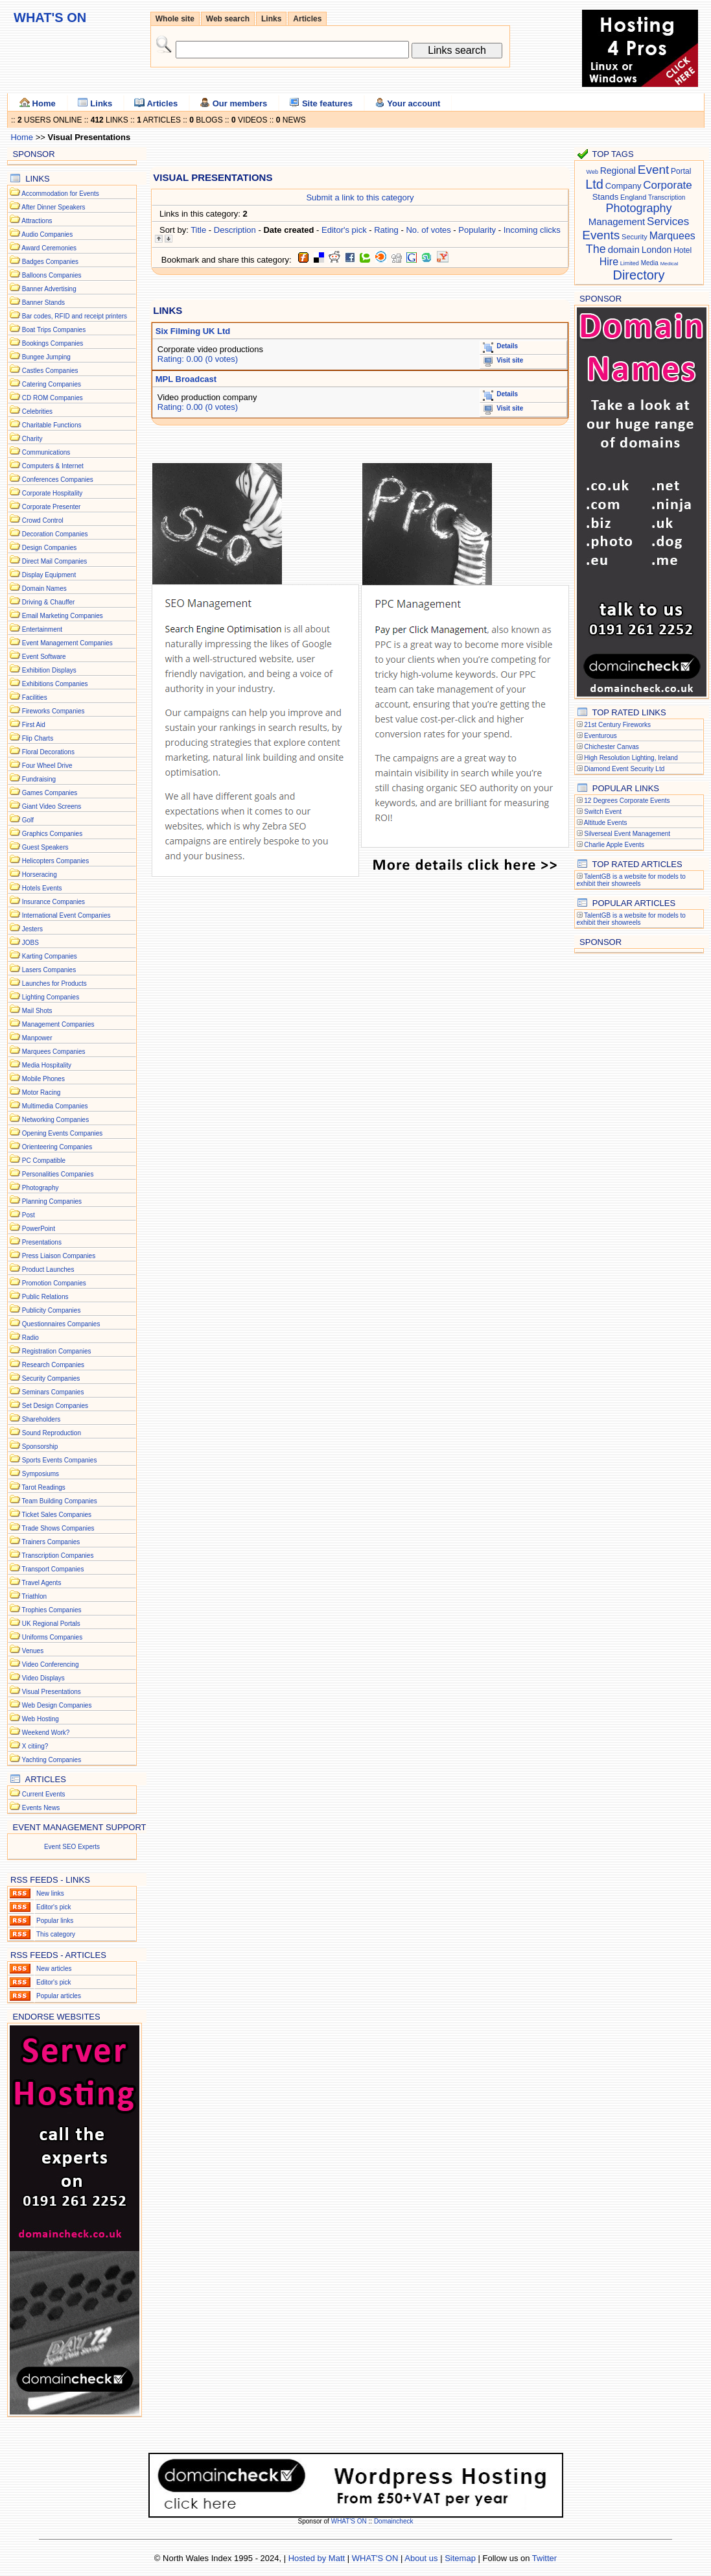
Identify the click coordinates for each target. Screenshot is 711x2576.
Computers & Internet (53, 466)
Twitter (544, 2558)
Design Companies (49, 547)
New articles (53, 1968)
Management (617, 221)
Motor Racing (41, 1092)
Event (654, 169)
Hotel (682, 250)
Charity (32, 438)
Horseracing (39, 874)
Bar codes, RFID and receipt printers (74, 316)
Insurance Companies (53, 901)
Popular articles (58, 1995)
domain (624, 249)
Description (235, 230)
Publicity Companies (51, 1310)
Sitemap (460, 2558)
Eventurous (600, 735)
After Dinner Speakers (53, 207)
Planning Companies (52, 1201)
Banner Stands (43, 302)
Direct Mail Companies (54, 561)
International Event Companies (66, 915)
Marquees (672, 235)
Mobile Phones (43, 1078)
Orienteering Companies (57, 1147)
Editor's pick (53, 1907)
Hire (609, 261)
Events (601, 235)
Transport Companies (53, 1569)
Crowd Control (43, 520)
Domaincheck (394, 2521)
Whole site (175, 18)
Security (634, 237)
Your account (407, 103)
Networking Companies (55, 1119)
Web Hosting (40, 1719)
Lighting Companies (50, 997)
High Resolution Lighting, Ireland (631, 757)
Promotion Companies (54, 1283)
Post (28, 1215)
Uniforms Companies (52, 1637)
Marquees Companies (54, 1051)
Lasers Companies (49, 969)
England (633, 197)
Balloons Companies (52, 275)
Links (271, 18)
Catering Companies (51, 384)
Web (592, 172)
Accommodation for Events (60, 193)
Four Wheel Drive (47, 765)
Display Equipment (49, 574)
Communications (46, 452)
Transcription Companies (58, 1555)
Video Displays (43, 1678)
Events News (41, 1807)
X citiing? (35, 1746)
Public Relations (45, 1296)
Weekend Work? (46, 1732)
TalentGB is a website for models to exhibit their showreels (631, 880)
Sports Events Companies (59, 1460)
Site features (321, 103)
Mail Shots (37, 1010)
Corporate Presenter (51, 506)
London (657, 249)
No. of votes (428, 230)
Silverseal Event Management (627, 833)
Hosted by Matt (316, 2558)
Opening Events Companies (62, 1133)
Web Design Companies (57, 1705)
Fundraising (39, 779)
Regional (618, 170)
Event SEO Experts (72, 1846)
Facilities (34, 697)
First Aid (33, 724)
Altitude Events (605, 822)
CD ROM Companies (52, 397)
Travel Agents (42, 1582)
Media (650, 263)
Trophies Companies (52, 1610)
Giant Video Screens (52, 806)
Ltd (594, 184)
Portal (681, 171)
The (596, 249)
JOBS (30, 942)
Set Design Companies (55, 1405)
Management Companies (58, 1024)
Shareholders (41, 1419)
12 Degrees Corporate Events (627, 800)
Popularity (477, 230)
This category (55, 1934)
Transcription (666, 197)
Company (623, 186)
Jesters (32, 929)
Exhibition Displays (49, 670)
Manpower (37, 1038)
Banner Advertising (49, 288)
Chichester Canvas (611, 746)
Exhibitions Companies (55, 683)
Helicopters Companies (55, 861)
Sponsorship (40, 1446)
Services (668, 221)
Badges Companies (50, 261)
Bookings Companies (53, 343)
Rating (386, 230)
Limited (629, 263)
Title (198, 230)
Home (37, 103)
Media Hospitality (46, 1065)
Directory (638, 275)
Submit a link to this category (360, 197)
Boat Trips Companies (54, 329)
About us (420, 2558)
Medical (669, 264)
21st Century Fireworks (617, 724)
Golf (28, 820)
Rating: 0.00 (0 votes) (197, 359)
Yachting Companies (52, 1759)
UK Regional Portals (51, 1623)
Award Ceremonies (48, 248)
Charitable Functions (52, 425)
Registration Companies (56, 1351)
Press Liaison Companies (58, 1255)
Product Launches (48, 1269)
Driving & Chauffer (48, 602)
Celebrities (37, 411)
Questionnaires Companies (61, 1324)
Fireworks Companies (53, 711)
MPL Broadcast (186, 379)
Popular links (54, 1920)
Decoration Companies (55, 534)
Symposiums (40, 1473)
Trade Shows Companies (58, 1528)
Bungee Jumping (46, 357)
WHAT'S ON (350, 2521)
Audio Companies (47, 234)
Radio (30, 1337)
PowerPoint (38, 1228)
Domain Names (44, 588)
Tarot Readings (43, 1487)
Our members (233, 103)
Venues (32, 1650)
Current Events (43, 1794)
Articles (307, 18)
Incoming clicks (532, 230)
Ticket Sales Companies (56, 1514)
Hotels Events (42, 888)
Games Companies (50, 792)
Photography (40, 1187)
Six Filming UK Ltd (193, 331)
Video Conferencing (50, 1664)
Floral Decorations (48, 752)
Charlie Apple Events (614, 844)
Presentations (42, 1242)
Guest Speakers (45, 847)
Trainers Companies (51, 1541)
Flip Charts (37, 738)
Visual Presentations (51, 1691)
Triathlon (34, 1596)
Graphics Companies (52, 833)
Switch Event (603, 811)
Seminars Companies (53, 1392)
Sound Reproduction (51, 1433)
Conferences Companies (57, 479)
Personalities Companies (58, 1174)
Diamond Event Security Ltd (624, 768)
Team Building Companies (59, 1501)
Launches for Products (54, 983)
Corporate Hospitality (52, 493)
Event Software (44, 656)
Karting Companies (49, 956)
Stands (605, 197)
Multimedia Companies (55, 1106)
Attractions (36, 220)
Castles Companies (50, 370)
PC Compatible (43, 1160)
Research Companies (53, 1364)
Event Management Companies (67, 643)
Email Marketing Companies (62, 615)
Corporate (667, 185)
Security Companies (51, 1378)
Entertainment (42, 629)
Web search (228, 18)
